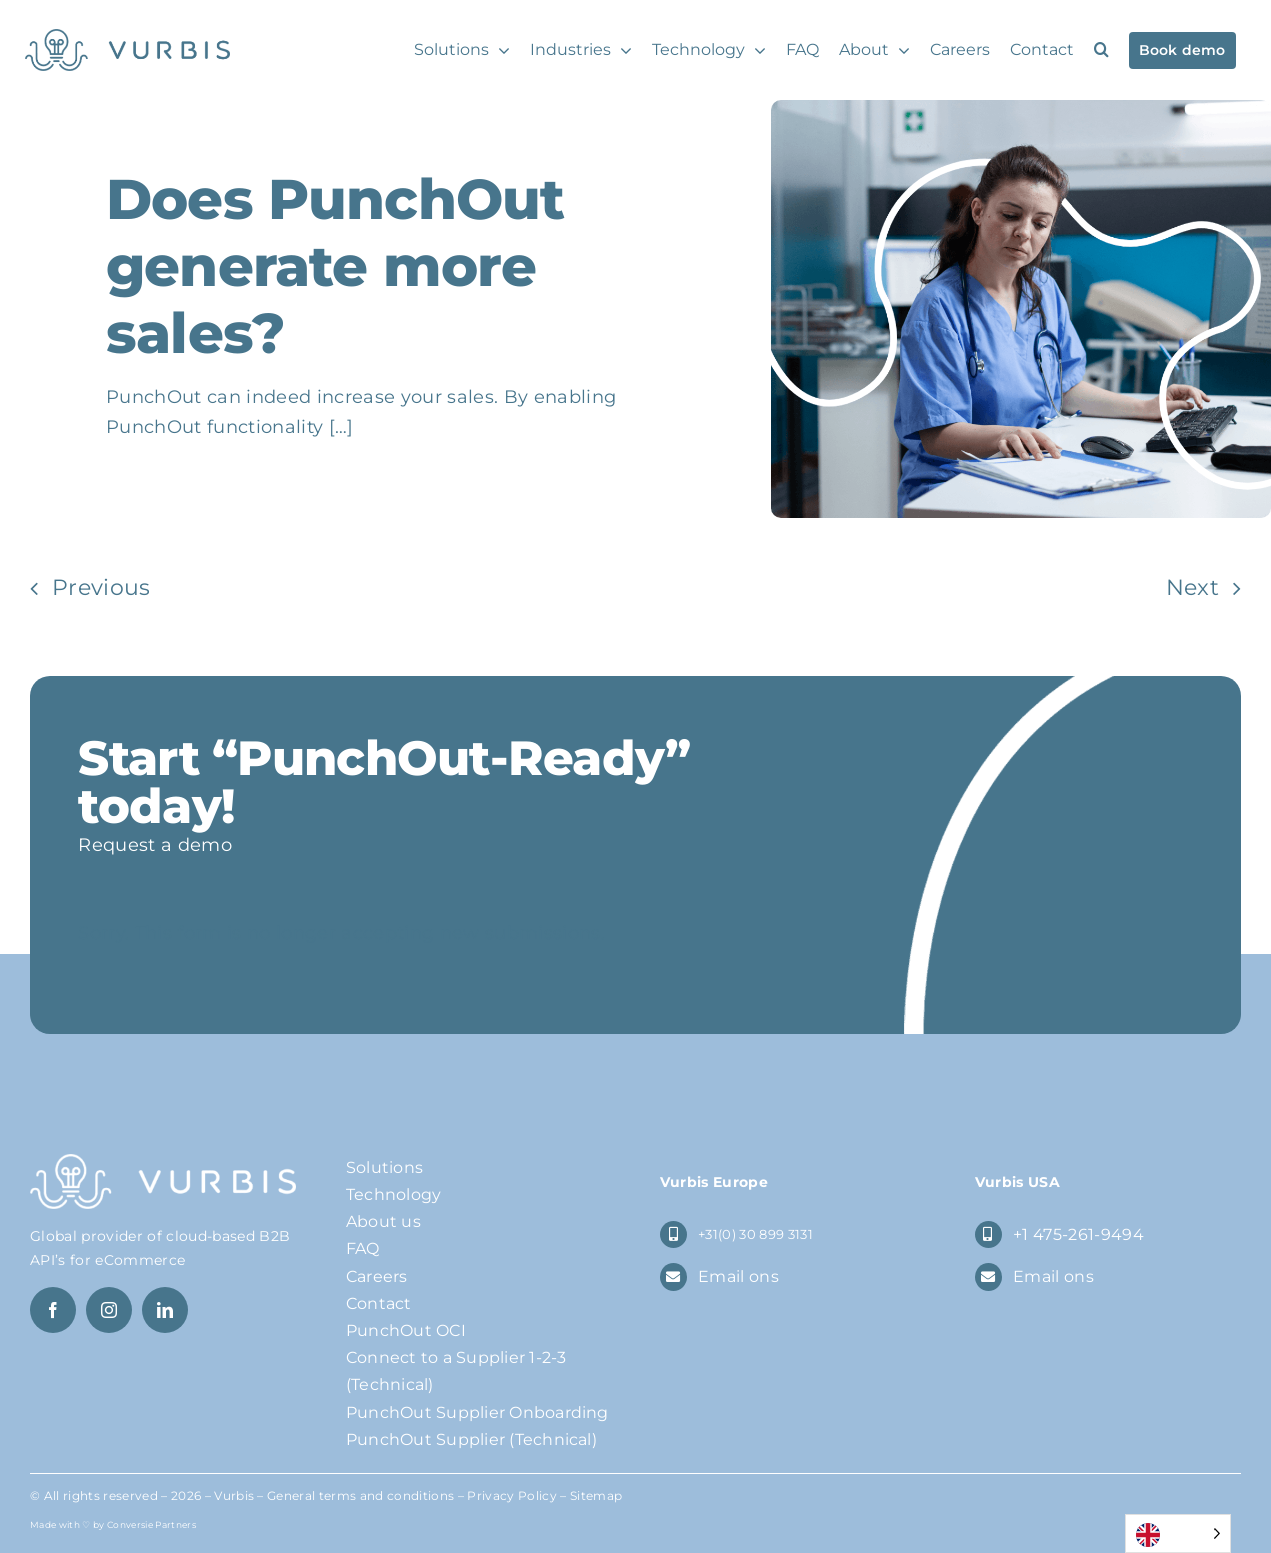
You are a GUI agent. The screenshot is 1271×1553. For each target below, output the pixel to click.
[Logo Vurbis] (127, 39)
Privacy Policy (512, 1495)
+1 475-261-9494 (1078, 1234)
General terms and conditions (360, 1495)
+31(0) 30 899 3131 (755, 1234)
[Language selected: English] (1178, 1533)
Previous (101, 587)
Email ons (738, 1276)
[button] (1101, 50)
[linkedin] (165, 1310)
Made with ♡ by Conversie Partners (113, 1524)
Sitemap (596, 1495)
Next (1192, 587)
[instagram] (109, 1310)
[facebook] (53, 1310)
